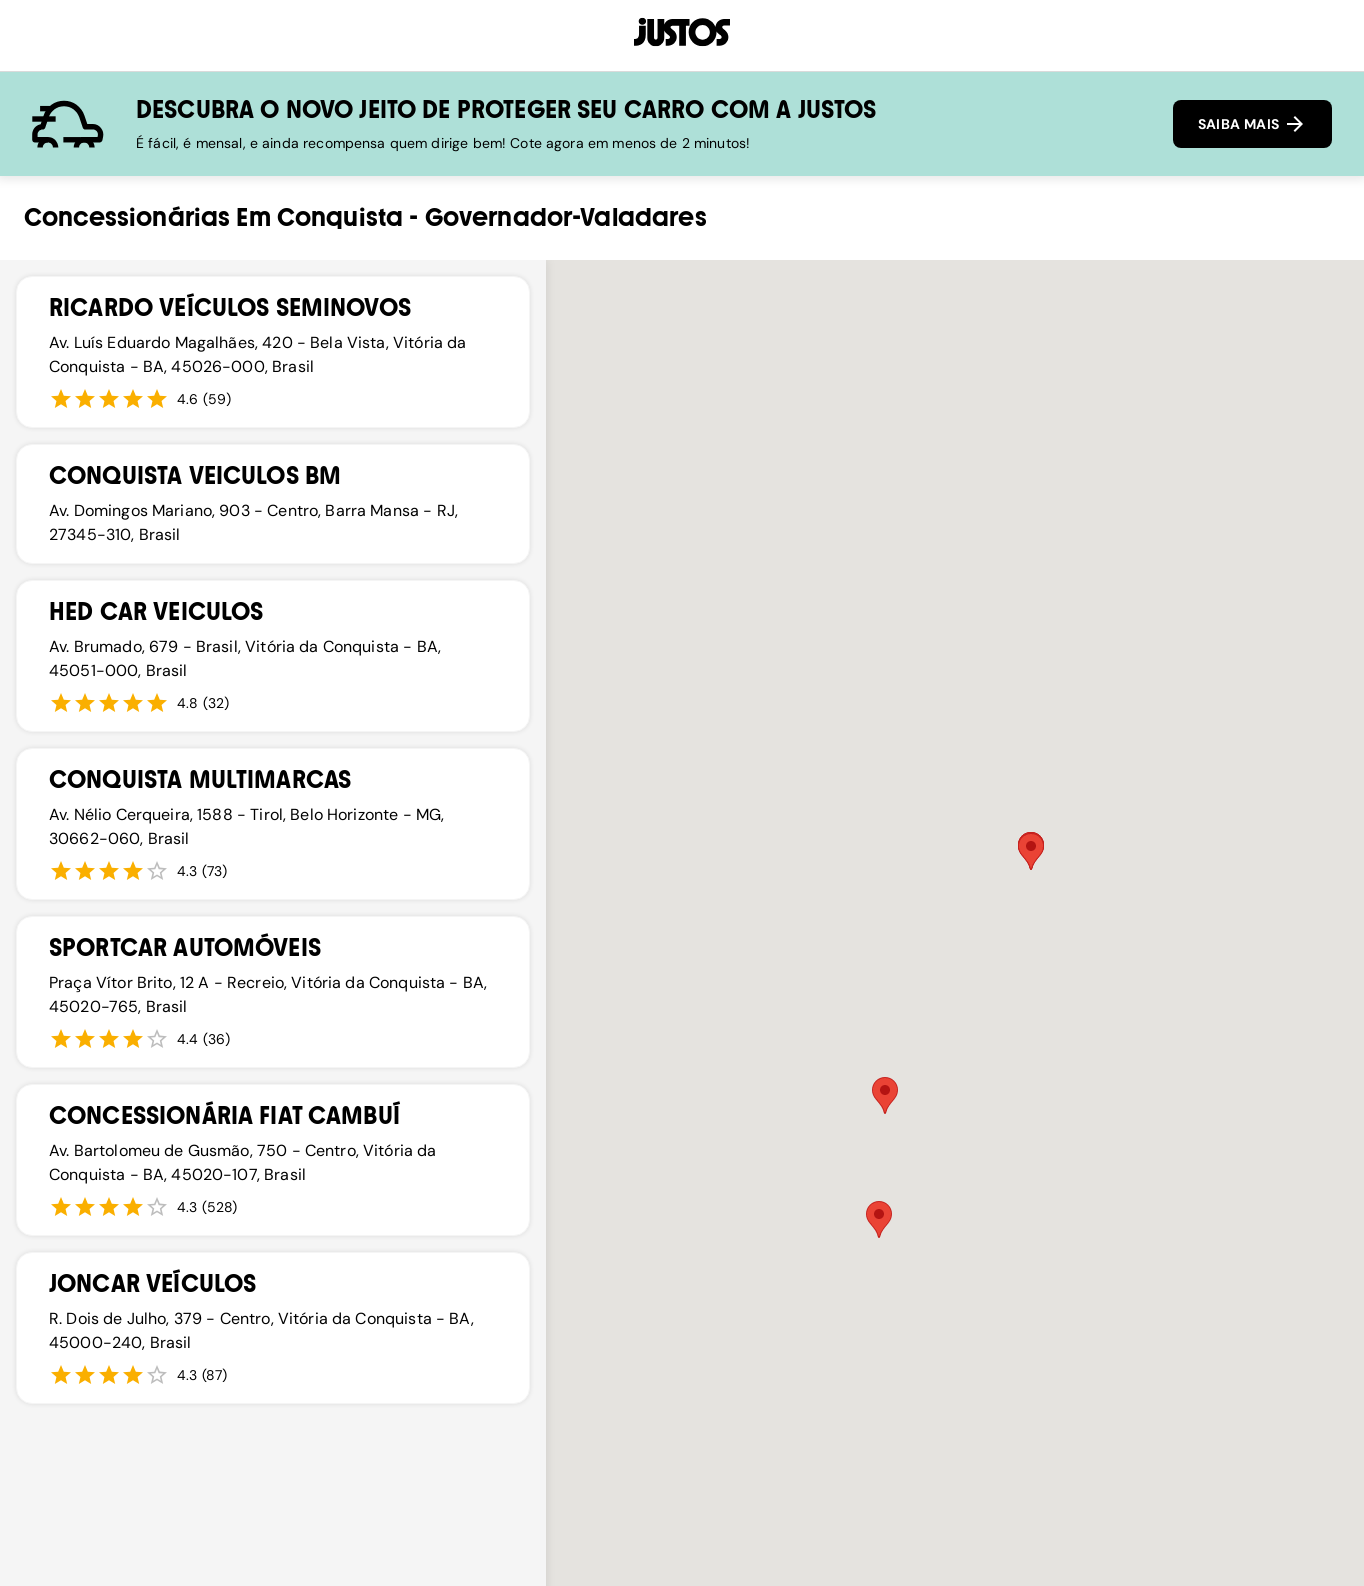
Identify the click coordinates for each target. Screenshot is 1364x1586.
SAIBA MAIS (1252, 124)
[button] (879, 1219)
